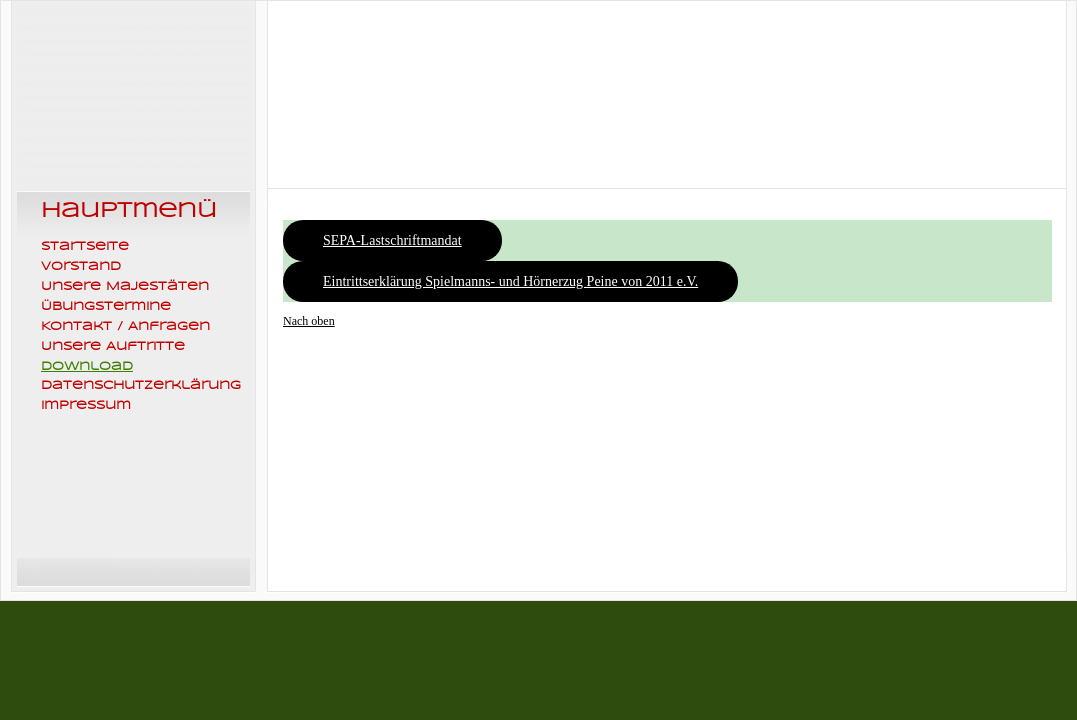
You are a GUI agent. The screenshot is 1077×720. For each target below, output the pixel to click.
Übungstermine (106, 306)
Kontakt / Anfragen (125, 326)
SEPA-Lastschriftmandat (392, 240)
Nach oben (309, 321)
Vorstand (81, 266)
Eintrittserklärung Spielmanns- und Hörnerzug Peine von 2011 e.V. (510, 281)
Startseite (85, 246)
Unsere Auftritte (113, 346)
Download (87, 366)
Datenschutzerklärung (141, 385)
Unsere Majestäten (125, 286)
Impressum (86, 405)
